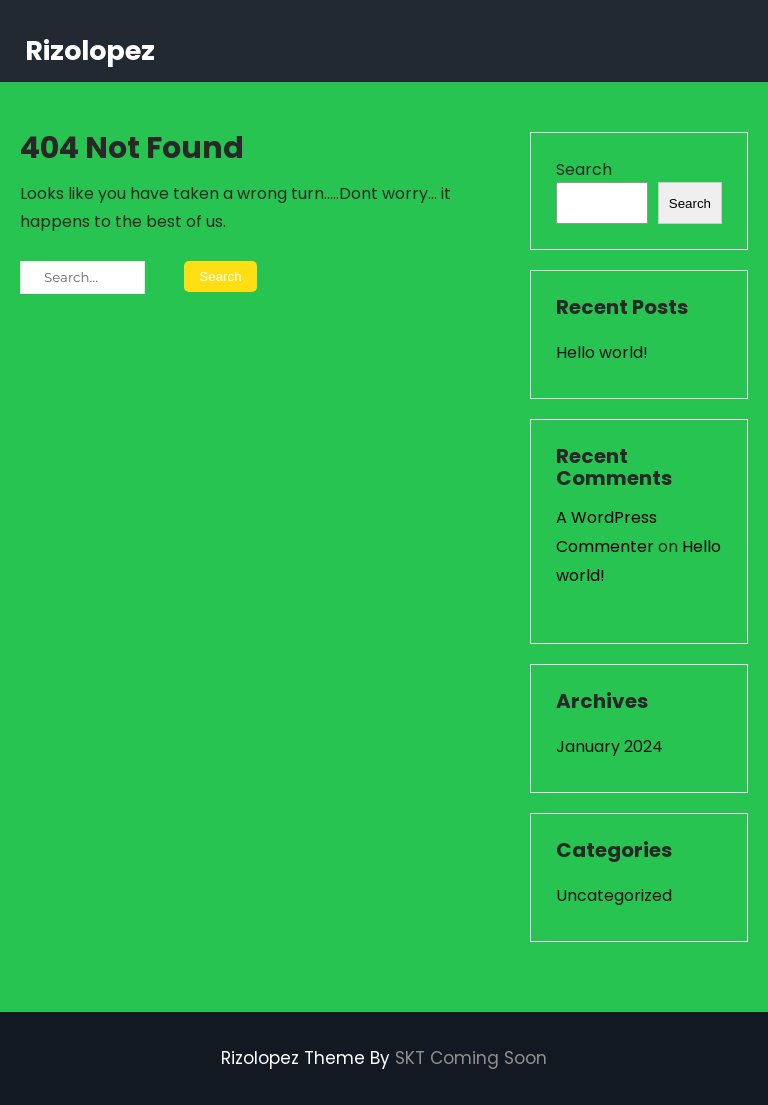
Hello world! (602, 352)
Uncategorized (614, 895)
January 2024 (609, 746)
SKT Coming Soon (471, 1058)
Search (584, 169)
